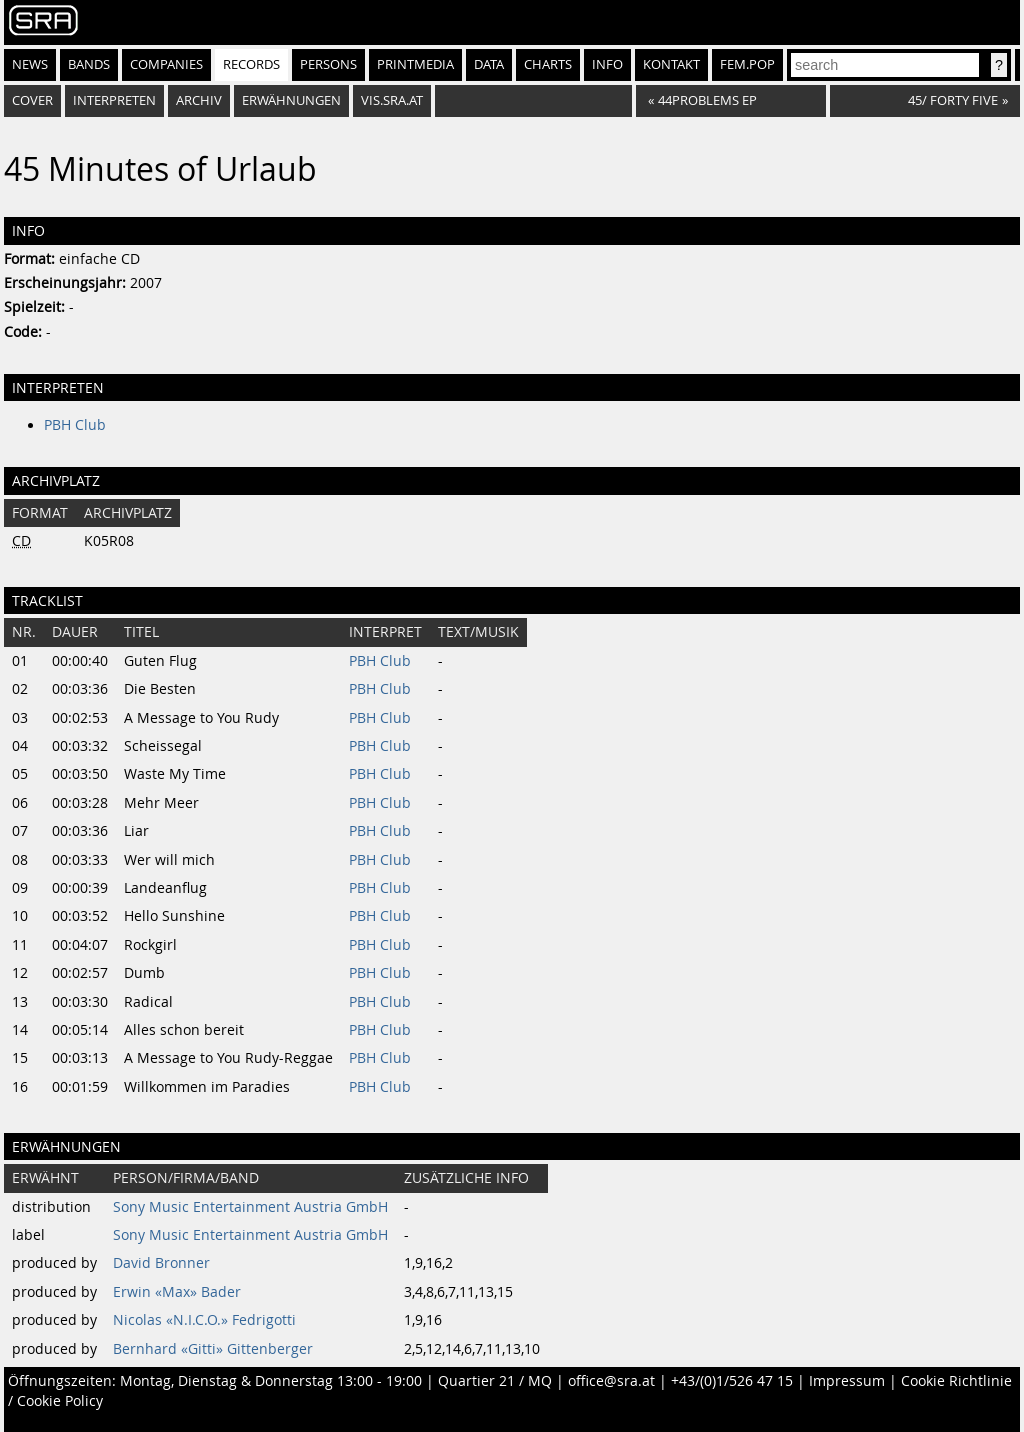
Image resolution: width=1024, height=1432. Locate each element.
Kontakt (671, 64)
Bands (89, 64)
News (30, 64)
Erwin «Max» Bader (177, 1292)
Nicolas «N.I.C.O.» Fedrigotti (204, 1320)
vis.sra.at (392, 100)
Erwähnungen (291, 100)
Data (489, 64)
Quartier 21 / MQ (495, 1381)
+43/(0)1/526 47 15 (732, 1381)
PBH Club (75, 425)
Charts (548, 64)
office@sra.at (611, 1381)
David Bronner (161, 1263)
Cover (32, 100)
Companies (166, 64)
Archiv (199, 100)
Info (607, 64)
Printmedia (415, 64)
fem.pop (747, 64)
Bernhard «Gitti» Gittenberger (213, 1349)
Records (251, 64)
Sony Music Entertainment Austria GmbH (250, 1207)
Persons (328, 64)
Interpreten (114, 100)
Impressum (847, 1381)
